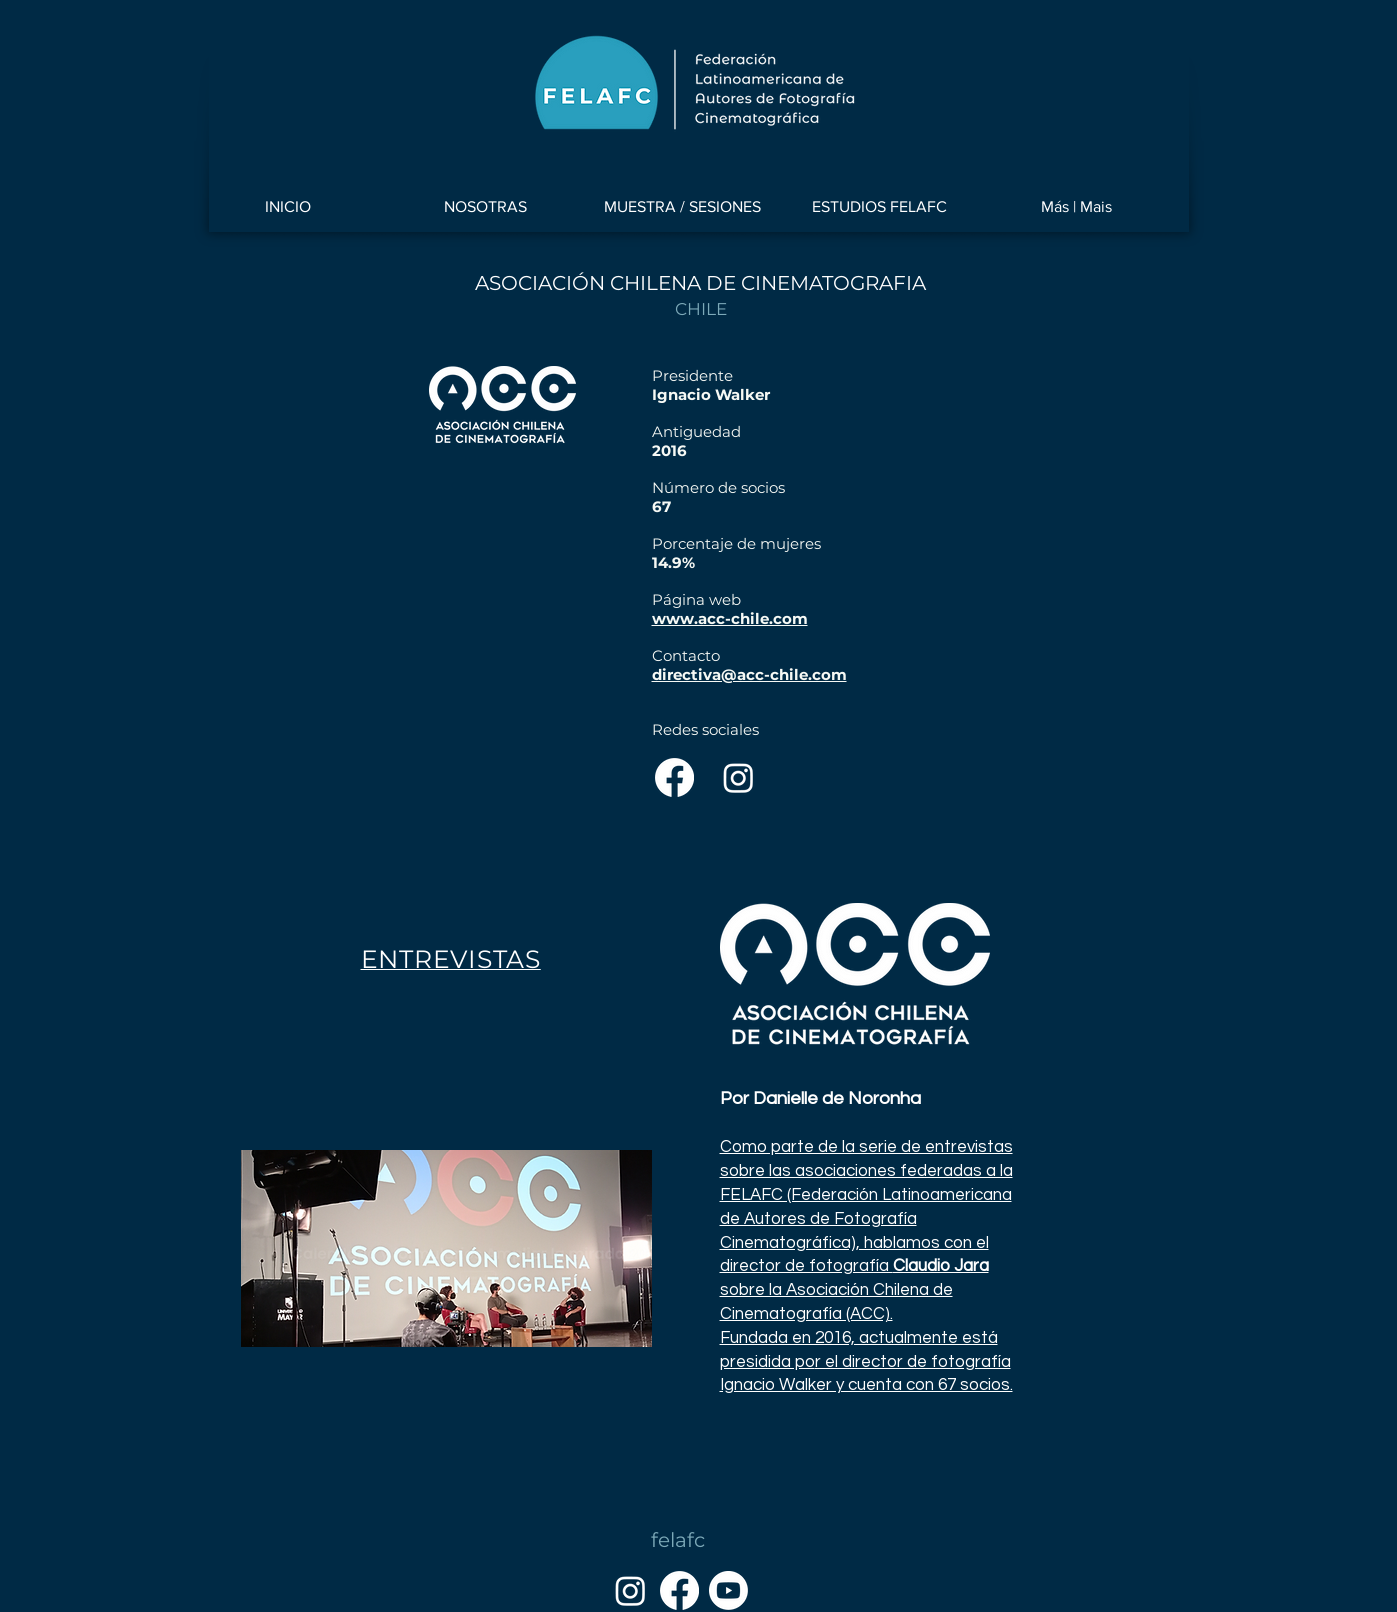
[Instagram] (738, 777)
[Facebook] (674, 777)
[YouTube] (728, 1590)
